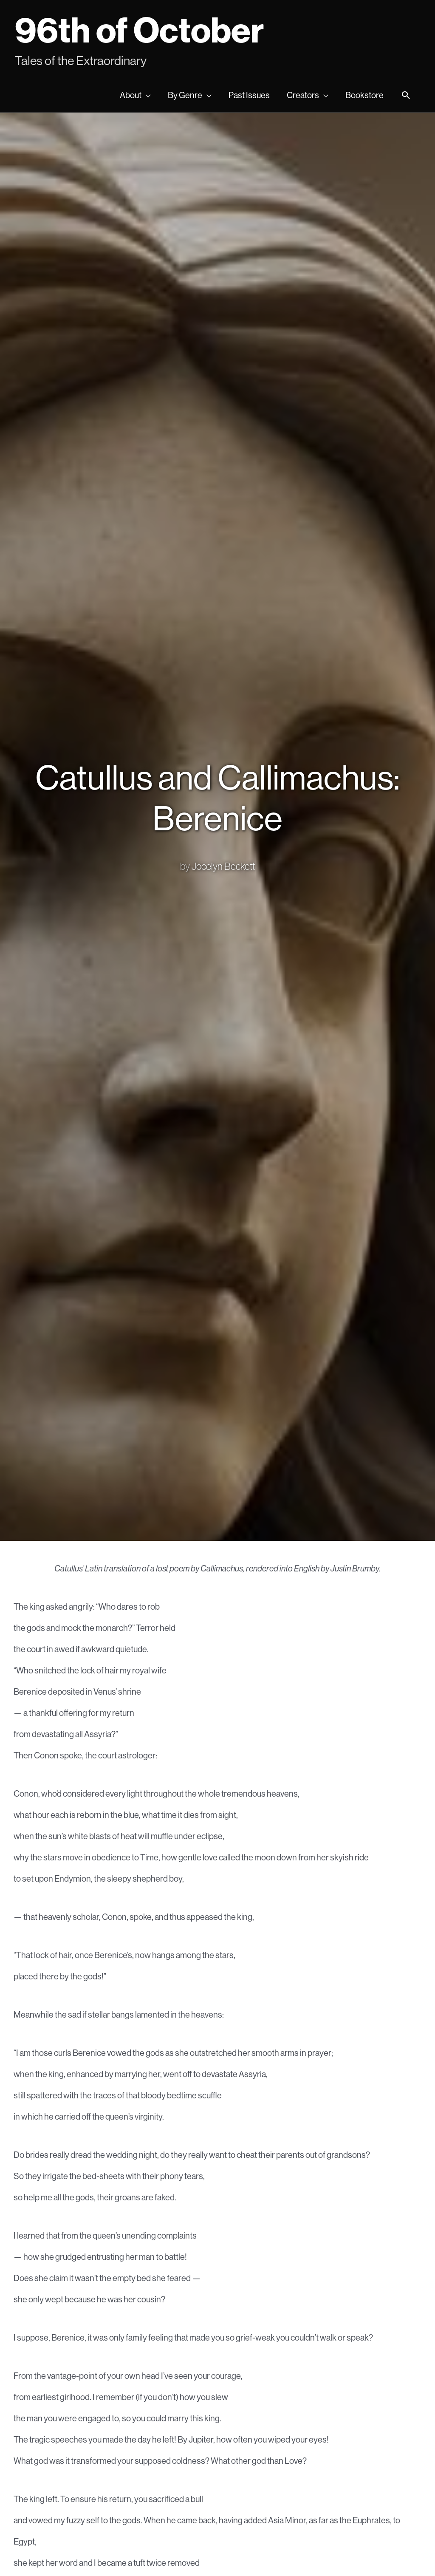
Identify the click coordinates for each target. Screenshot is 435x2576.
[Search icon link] (406, 96)
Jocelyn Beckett (223, 866)
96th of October (139, 30)
